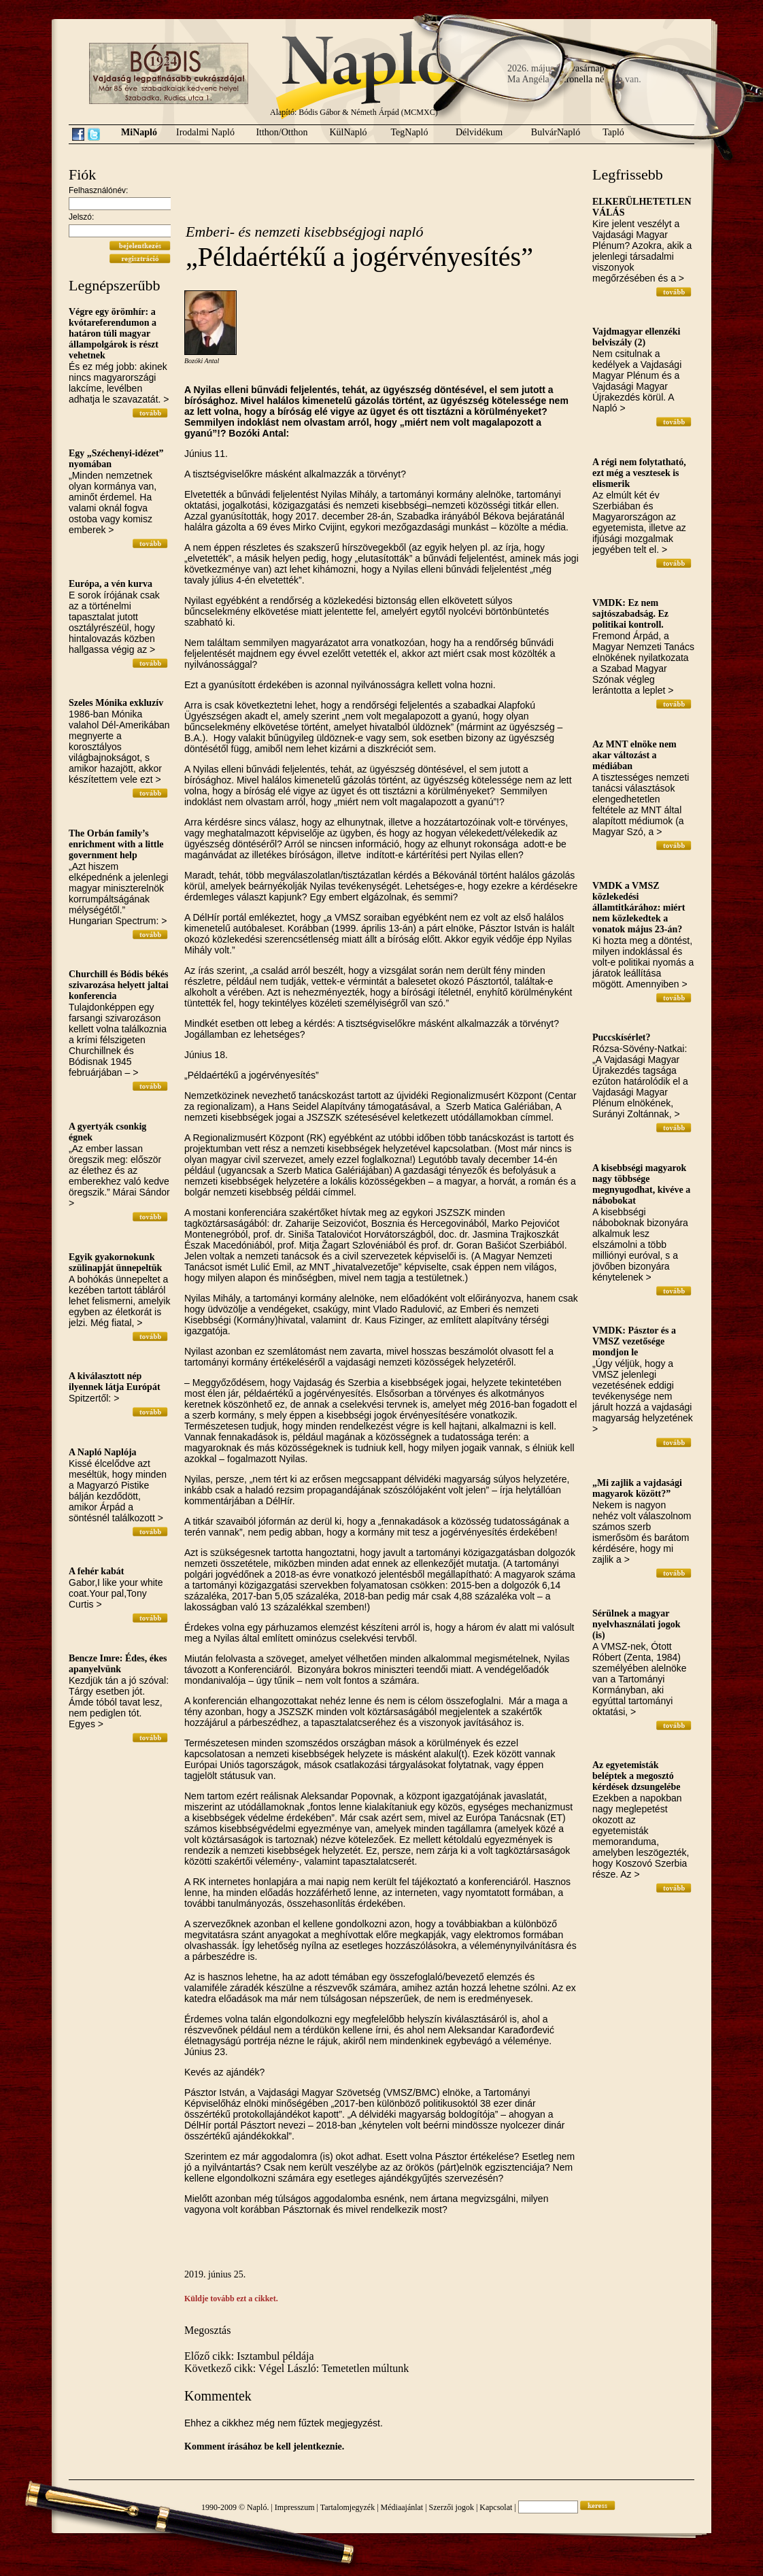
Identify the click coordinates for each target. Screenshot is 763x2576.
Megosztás (207, 2330)
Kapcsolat (495, 2507)
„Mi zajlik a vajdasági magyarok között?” (637, 1488)
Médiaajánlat (402, 2507)
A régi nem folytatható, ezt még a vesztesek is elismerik (639, 473)
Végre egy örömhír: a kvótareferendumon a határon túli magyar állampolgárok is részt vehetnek (113, 333)
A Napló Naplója (103, 1452)
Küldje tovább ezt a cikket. (231, 2298)
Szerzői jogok (451, 2507)
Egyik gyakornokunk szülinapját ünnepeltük (115, 1262)
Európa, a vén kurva (110, 584)
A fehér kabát (96, 1571)
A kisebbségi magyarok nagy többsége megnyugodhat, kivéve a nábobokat (641, 1184)
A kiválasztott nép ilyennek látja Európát (114, 1381)
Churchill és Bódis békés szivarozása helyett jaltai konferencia (119, 985)
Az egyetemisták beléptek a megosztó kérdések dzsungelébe (636, 1776)
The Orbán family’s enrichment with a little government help (116, 844)
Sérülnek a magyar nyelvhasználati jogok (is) (636, 1624)
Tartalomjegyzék (347, 2507)
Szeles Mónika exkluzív (116, 703)
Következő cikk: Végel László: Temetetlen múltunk (296, 2368)
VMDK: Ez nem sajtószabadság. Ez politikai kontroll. (630, 614)
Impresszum (295, 2507)
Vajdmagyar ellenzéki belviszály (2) (636, 337)
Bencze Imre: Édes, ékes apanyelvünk (118, 1663)
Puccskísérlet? (621, 1037)
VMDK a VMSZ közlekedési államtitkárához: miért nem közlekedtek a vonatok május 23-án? (638, 907)
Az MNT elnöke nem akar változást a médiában (634, 755)
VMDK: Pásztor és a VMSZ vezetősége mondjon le (634, 1341)
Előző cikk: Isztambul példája (249, 2356)
